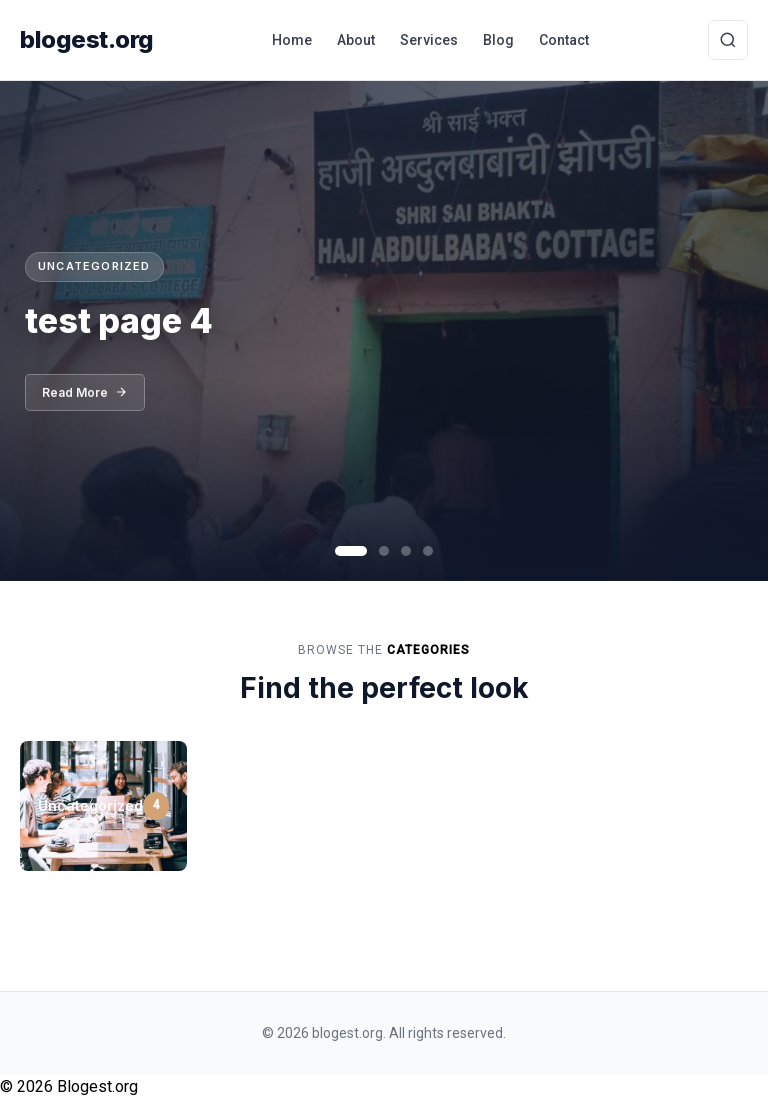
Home (292, 40)
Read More (85, 398)
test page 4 (119, 320)
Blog (498, 40)
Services (429, 40)
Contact (564, 40)
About (356, 40)
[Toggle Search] (728, 40)
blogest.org (87, 39)
